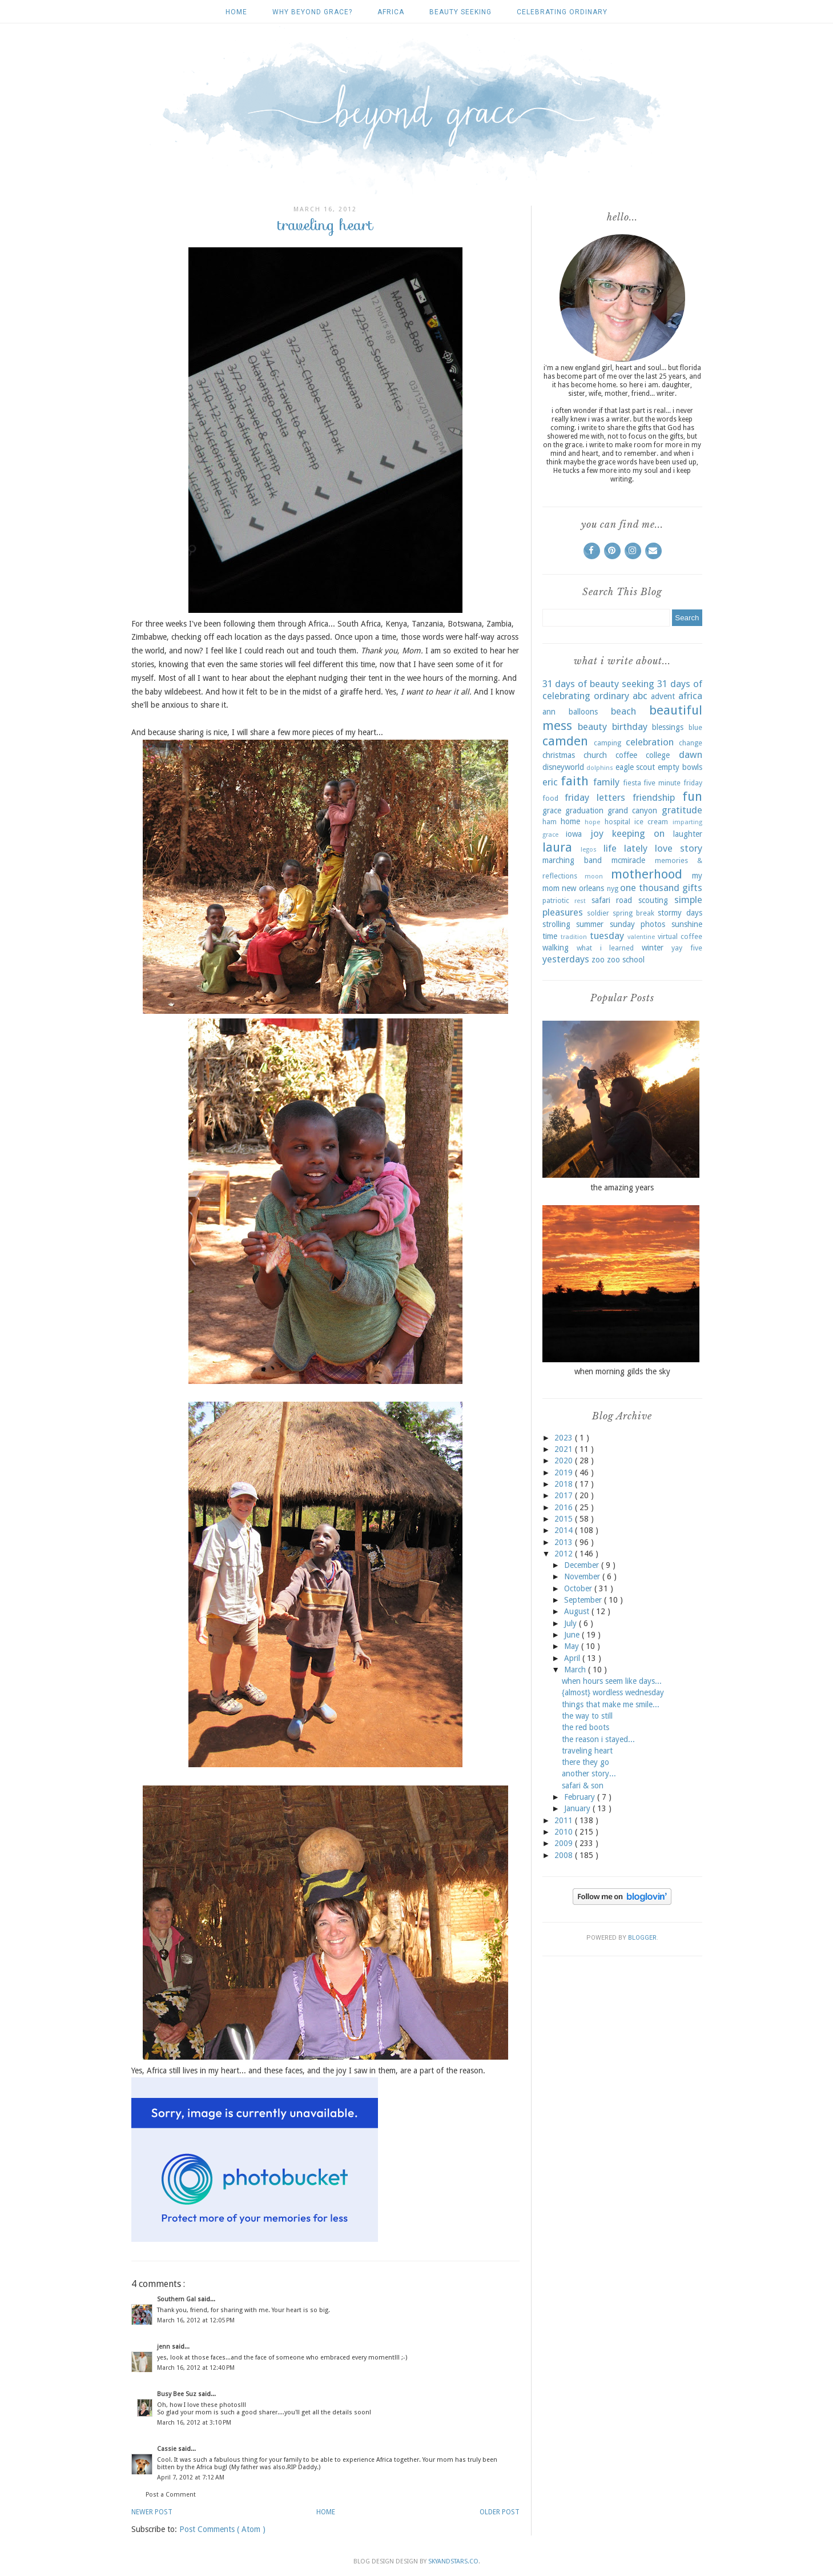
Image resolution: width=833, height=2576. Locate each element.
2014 (564, 1530)
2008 (564, 1855)
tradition (574, 937)
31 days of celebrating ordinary (622, 690)
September (584, 1599)
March (576, 1669)
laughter (687, 833)
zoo (598, 959)
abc (640, 695)
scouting (653, 900)
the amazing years (622, 1187)
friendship (654, 797)
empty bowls (680, 767)
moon (594, 876)
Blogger (642, 1937)
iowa (574, 833)
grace (551, 810)
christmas (558, 755)
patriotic (555, 900)
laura (557, 847)
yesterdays (565, 959)
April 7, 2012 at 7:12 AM (190, 2477)
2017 (564, 1495)
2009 (564, 1843)
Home (236, 12)
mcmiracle (628, 860)
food (550, 798)
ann (549, 711)
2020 (564, 1460)
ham (549, 821)
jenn (164, 2346)
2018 (564, 1483)
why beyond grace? (312, 12)
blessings (667, 727)
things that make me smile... (610, 1704)
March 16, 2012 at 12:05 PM (196, 2320)
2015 (564, 1518)
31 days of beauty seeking (598, 683)
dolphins (599, 768)
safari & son (582, 1785)
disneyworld (563, 767)
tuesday (607, 935)
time (549, 936)
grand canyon (632, 810)
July (571, 1623)
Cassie (167, 2449)
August (577, 1611)
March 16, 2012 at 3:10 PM (194, 2422)
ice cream (651, 821)
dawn (690, 754)
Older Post (500, 2512)
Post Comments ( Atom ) (222, 2529)
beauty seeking (460, 12)
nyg (612, 888)
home (570, 821)
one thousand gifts (661, 887)
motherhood (646, 873)
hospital (617, 821)
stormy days (680, 912)
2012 (564, 1553)
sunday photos (638, 924)
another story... (589, 1773)
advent (663, 696)
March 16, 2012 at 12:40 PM (196, 2368)
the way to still (587, 1715)
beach (623, 711)
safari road (612, 900)
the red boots (585, 1727)
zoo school (626, 959)
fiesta (632, 783)
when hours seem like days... (612, 1681)
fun (692, 796)
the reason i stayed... (598, 1739)
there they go (585, 1762)
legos (589, 849)
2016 (564, 1507)
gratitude (682, 810)
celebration (650, 742)
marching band (572, 860)
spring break (633, 913)
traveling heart (587, 1750)
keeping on (638, 833)
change (690, 743)
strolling (556, 924)
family (606, 782)
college (658, 755)
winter (652, 947)
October (579, 1588)
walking (555, 947)
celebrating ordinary (562, 12)
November (583, 1576)
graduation (584, 810)
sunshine (686, 924)
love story (678, 848)
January (578, 1808)
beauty (592, 726)
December (582, 1565)
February (580, 1796)
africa (390, 12)
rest (580, 901)
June (573, 1634)
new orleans (583, 888)
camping (607, 743)
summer (589, 924)
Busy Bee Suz (177, 2394)
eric (550, 782)
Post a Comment (171, 2494)
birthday (629, 726)
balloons (583, 711)
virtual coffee (680, 936)
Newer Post (151, 2512)
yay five (686, 948)
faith (575, 780)
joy (596, 833)
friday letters (595, 797)
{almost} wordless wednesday (613, 1692)
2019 (564, 1472)
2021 (564, 1449)
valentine (641, 937)
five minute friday (672, 783)
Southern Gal (177, 2299)
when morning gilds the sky (622, 1371)
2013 (564, 1542)
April (573, 1658)
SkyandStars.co (453, 2561)
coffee (626, 755)
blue (695, 727)
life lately (625, 848)
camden (565, 740)
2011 (564, 1820)
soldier (598, 913)
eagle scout (635, 767)
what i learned (605, 948)
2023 (564, 1437)
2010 (564, 1831)
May (572, 1646)
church (595, 755)
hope (592, 822)
